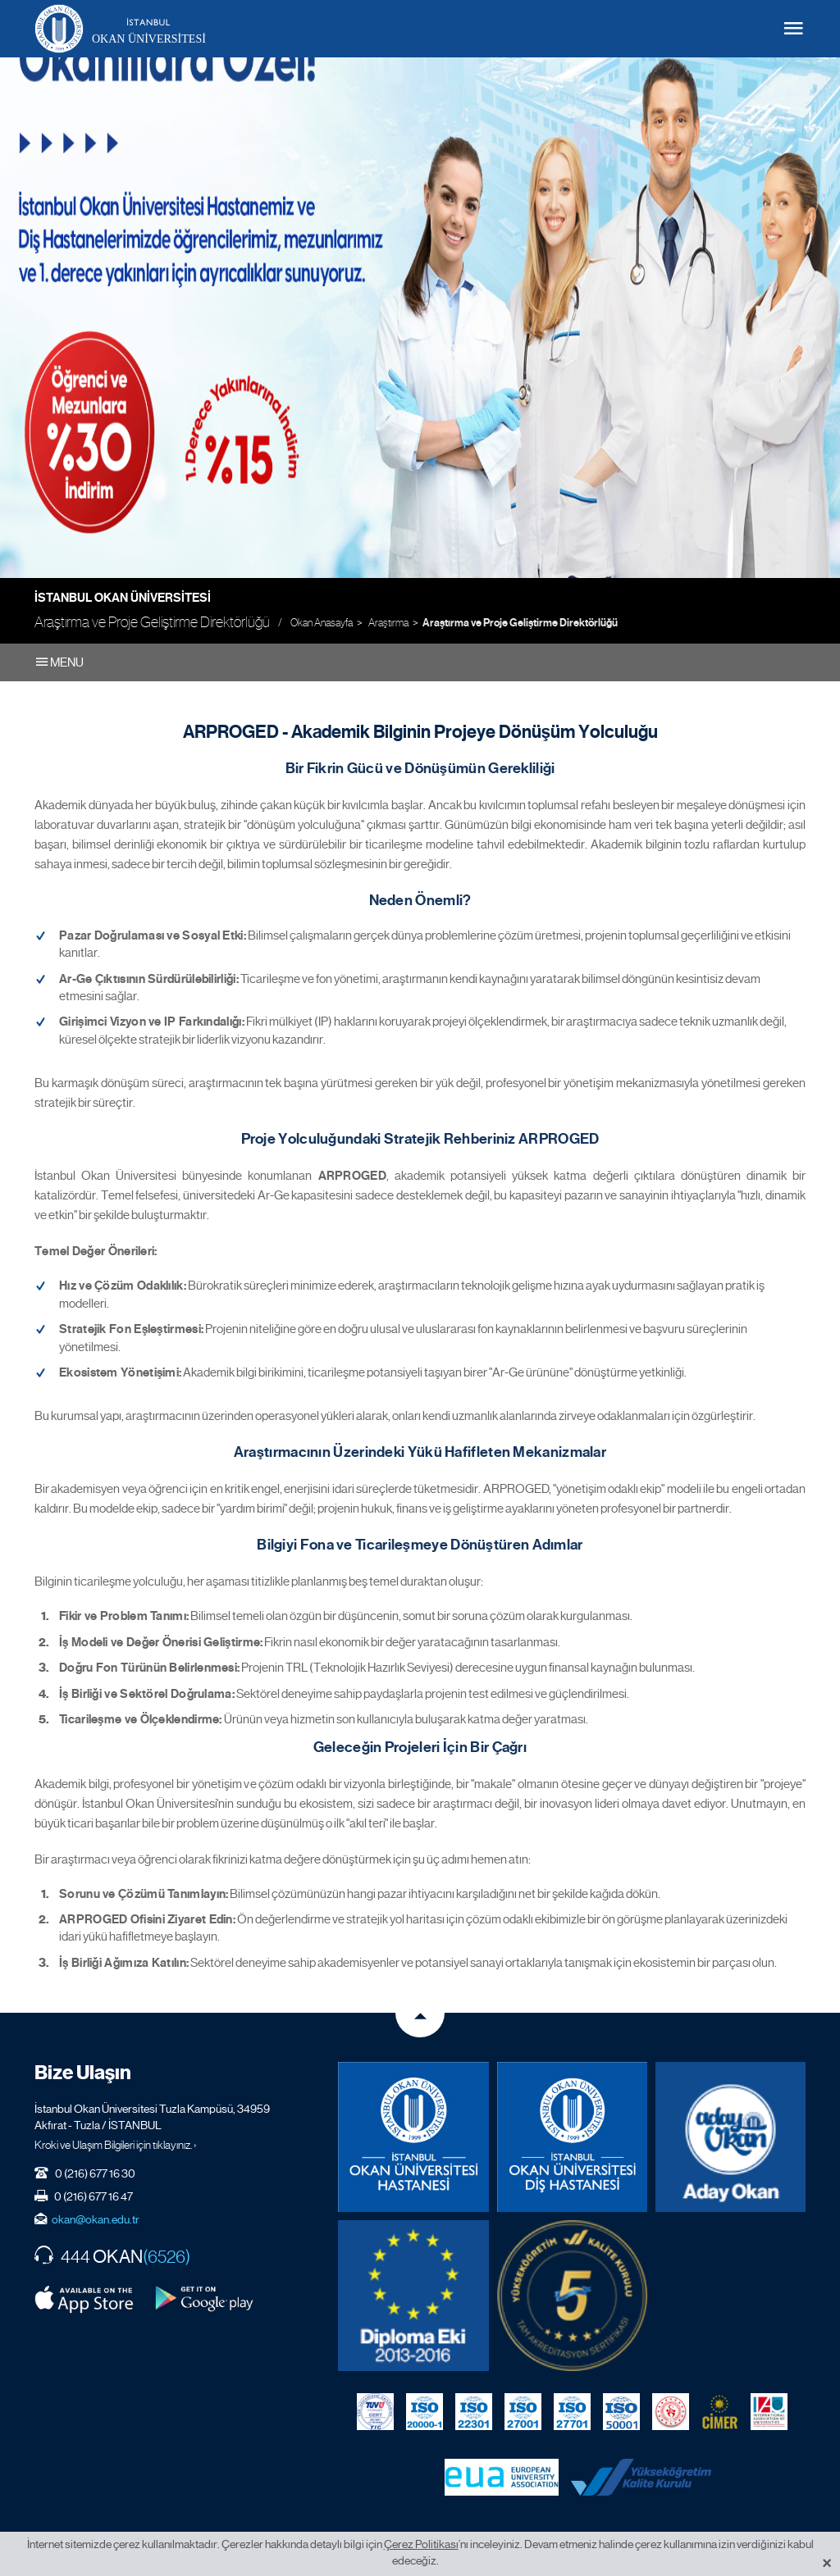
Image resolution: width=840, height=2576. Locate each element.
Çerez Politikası (421, 2544)
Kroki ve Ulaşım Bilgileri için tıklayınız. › (115, 2142)
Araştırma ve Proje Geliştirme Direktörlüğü (520, 623)
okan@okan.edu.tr (95, 2216)
